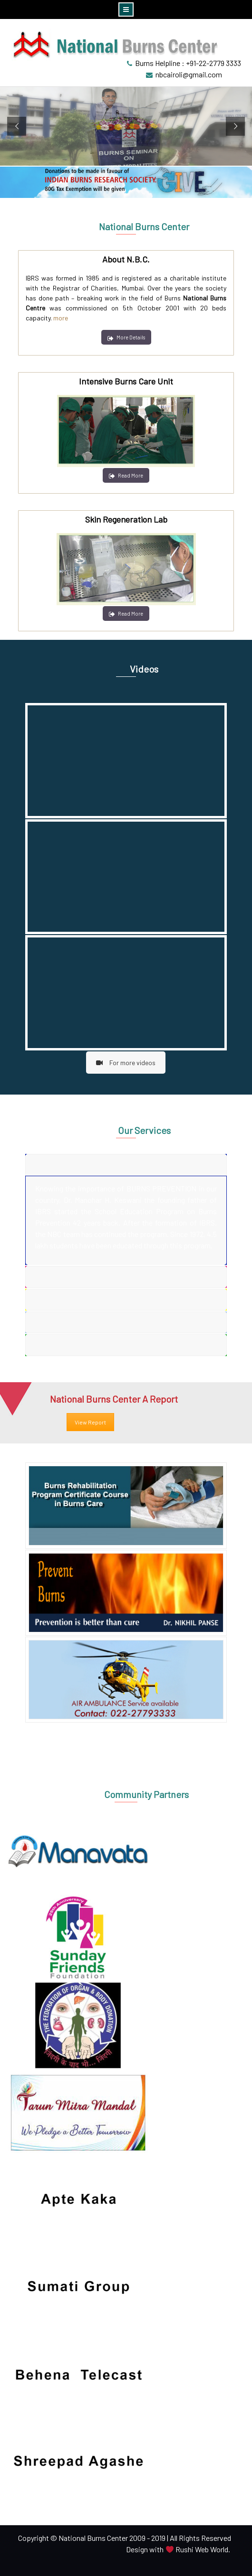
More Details (126, 337)
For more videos (125, 1063)
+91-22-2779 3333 (213, 62)
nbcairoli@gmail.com (188, 74)
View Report (90, 1422)
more (60, 318)
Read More (126, 475)
